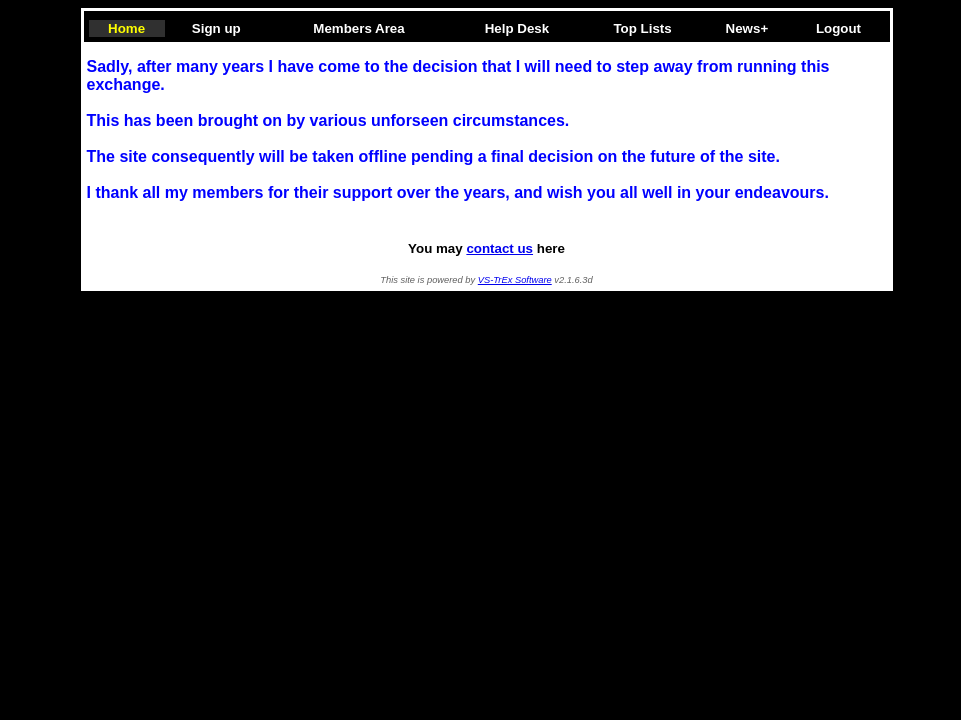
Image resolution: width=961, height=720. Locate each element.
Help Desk (517, 28)
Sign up (216, 28)
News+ (747, 28)
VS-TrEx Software (515, 280)
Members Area (358, 28)
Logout (838, 28)
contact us (499, 248)
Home (126, 28)
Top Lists (642, 28)
